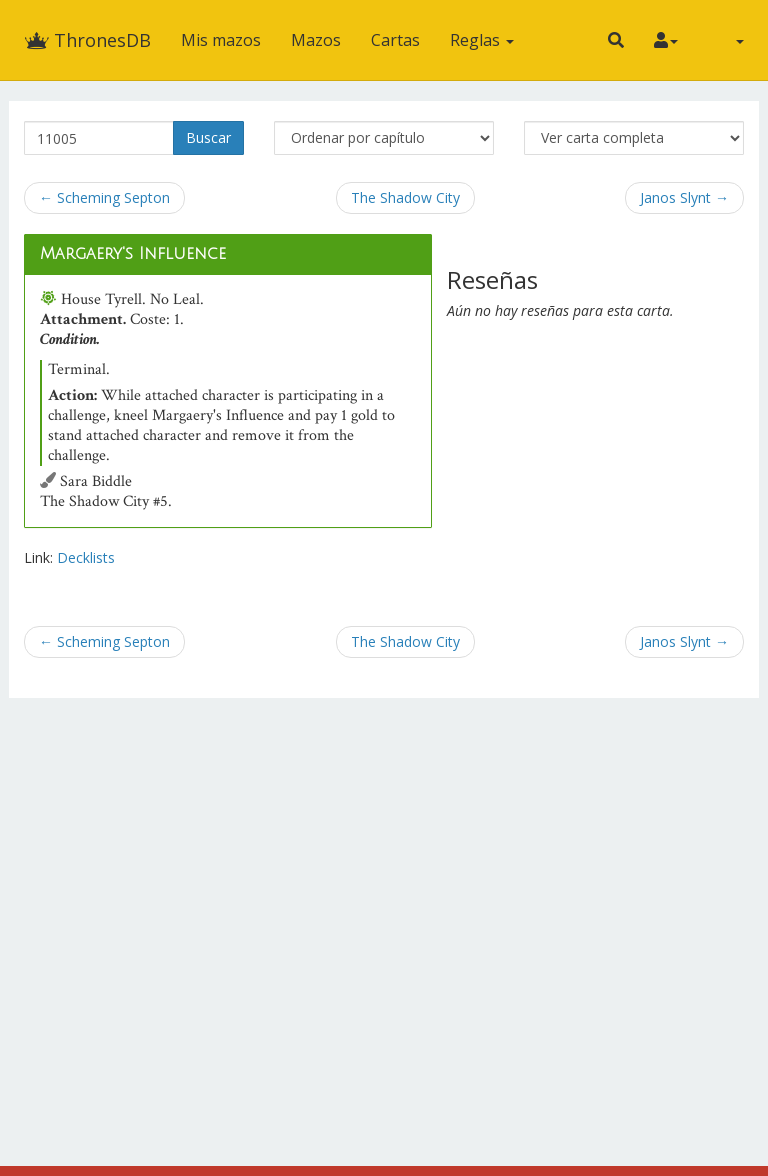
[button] (616, 40)
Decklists (86, 557)
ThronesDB (87, 40)
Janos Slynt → (684, 197)
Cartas (395, 40)
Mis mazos (221, 40)
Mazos (316, 40)
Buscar (208, 137)
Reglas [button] (482, 40)
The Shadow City (405, 197)
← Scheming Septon (104, 197)
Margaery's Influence (133, 254)
